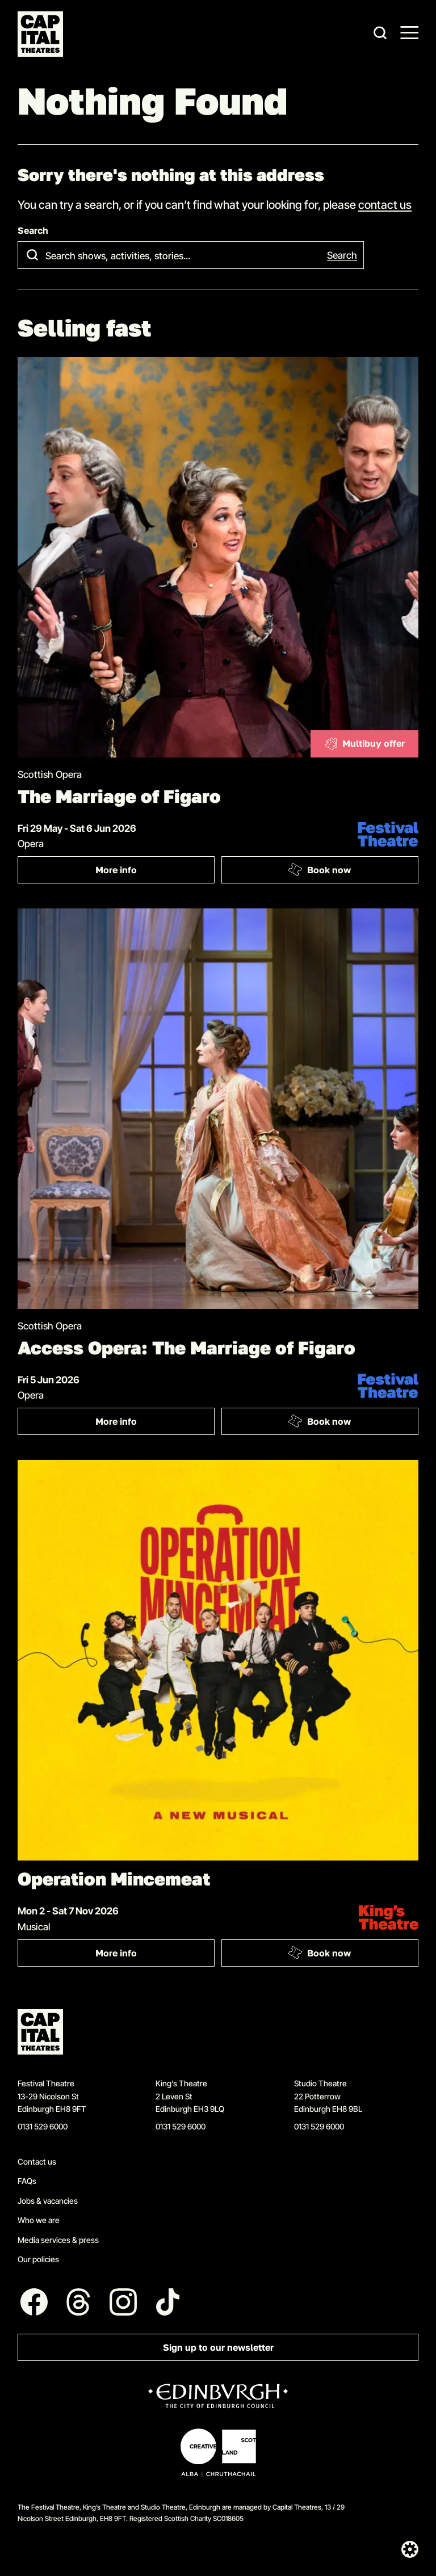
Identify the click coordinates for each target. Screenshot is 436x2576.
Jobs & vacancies (48, 2200)
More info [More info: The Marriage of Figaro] (155, 872)
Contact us (37, 2161)
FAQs (27, 2180)
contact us (385, 204)
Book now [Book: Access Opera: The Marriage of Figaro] (319, 1421)
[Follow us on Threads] (79, 2302)
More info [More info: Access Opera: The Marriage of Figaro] (155, 1424)
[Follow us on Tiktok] (168, 2302)
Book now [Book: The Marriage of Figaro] (319, 870)
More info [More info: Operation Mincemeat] (154, 1955)
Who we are (39, 2220)
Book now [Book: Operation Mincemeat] (319, 1952)
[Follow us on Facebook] (34, 2302)
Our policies (38, 2259)
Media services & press (58, 2239)
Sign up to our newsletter (218, 2347)
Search (33, 230)
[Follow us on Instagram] (123, 2302)
